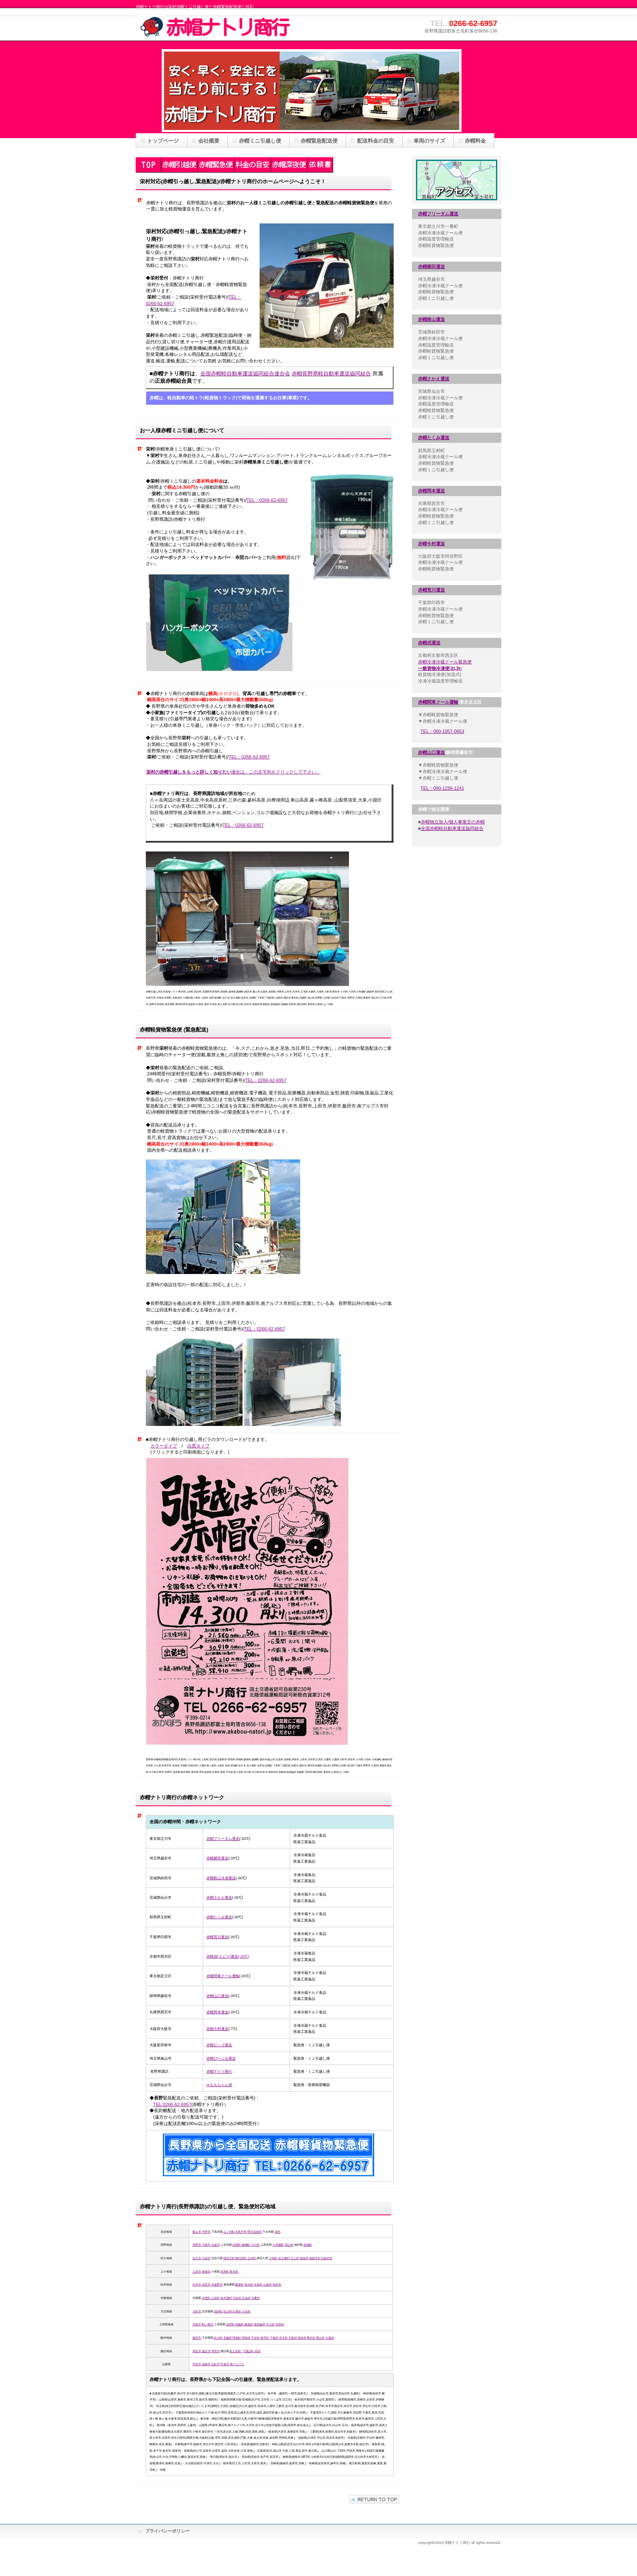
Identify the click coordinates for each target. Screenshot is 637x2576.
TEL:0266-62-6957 (172, 2104)
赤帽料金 (475, 141)
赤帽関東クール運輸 (438, 702)
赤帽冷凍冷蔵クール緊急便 (445, 661)
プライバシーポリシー (167, 2530)
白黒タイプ (198, 1445)
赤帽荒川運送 (431, 589)
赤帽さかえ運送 (433, 378)
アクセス (456, 180)
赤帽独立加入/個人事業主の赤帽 (453, 821)
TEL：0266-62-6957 (267, 500)
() (440, 668)
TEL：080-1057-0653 (442, 731)
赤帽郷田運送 (431, 266)
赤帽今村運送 (431, 543)
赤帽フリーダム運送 (438, 213)
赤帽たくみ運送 (433, 437)
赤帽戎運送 (429, 642)
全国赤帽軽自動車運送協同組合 (452, 828)
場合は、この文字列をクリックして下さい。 (233, 771)
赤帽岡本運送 (431, 490)
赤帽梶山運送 (431, 319)
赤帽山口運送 (431, 752)
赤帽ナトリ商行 (217, 26)
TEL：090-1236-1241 (442, 788)
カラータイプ (163, 1445)
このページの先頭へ (374, 2499)
